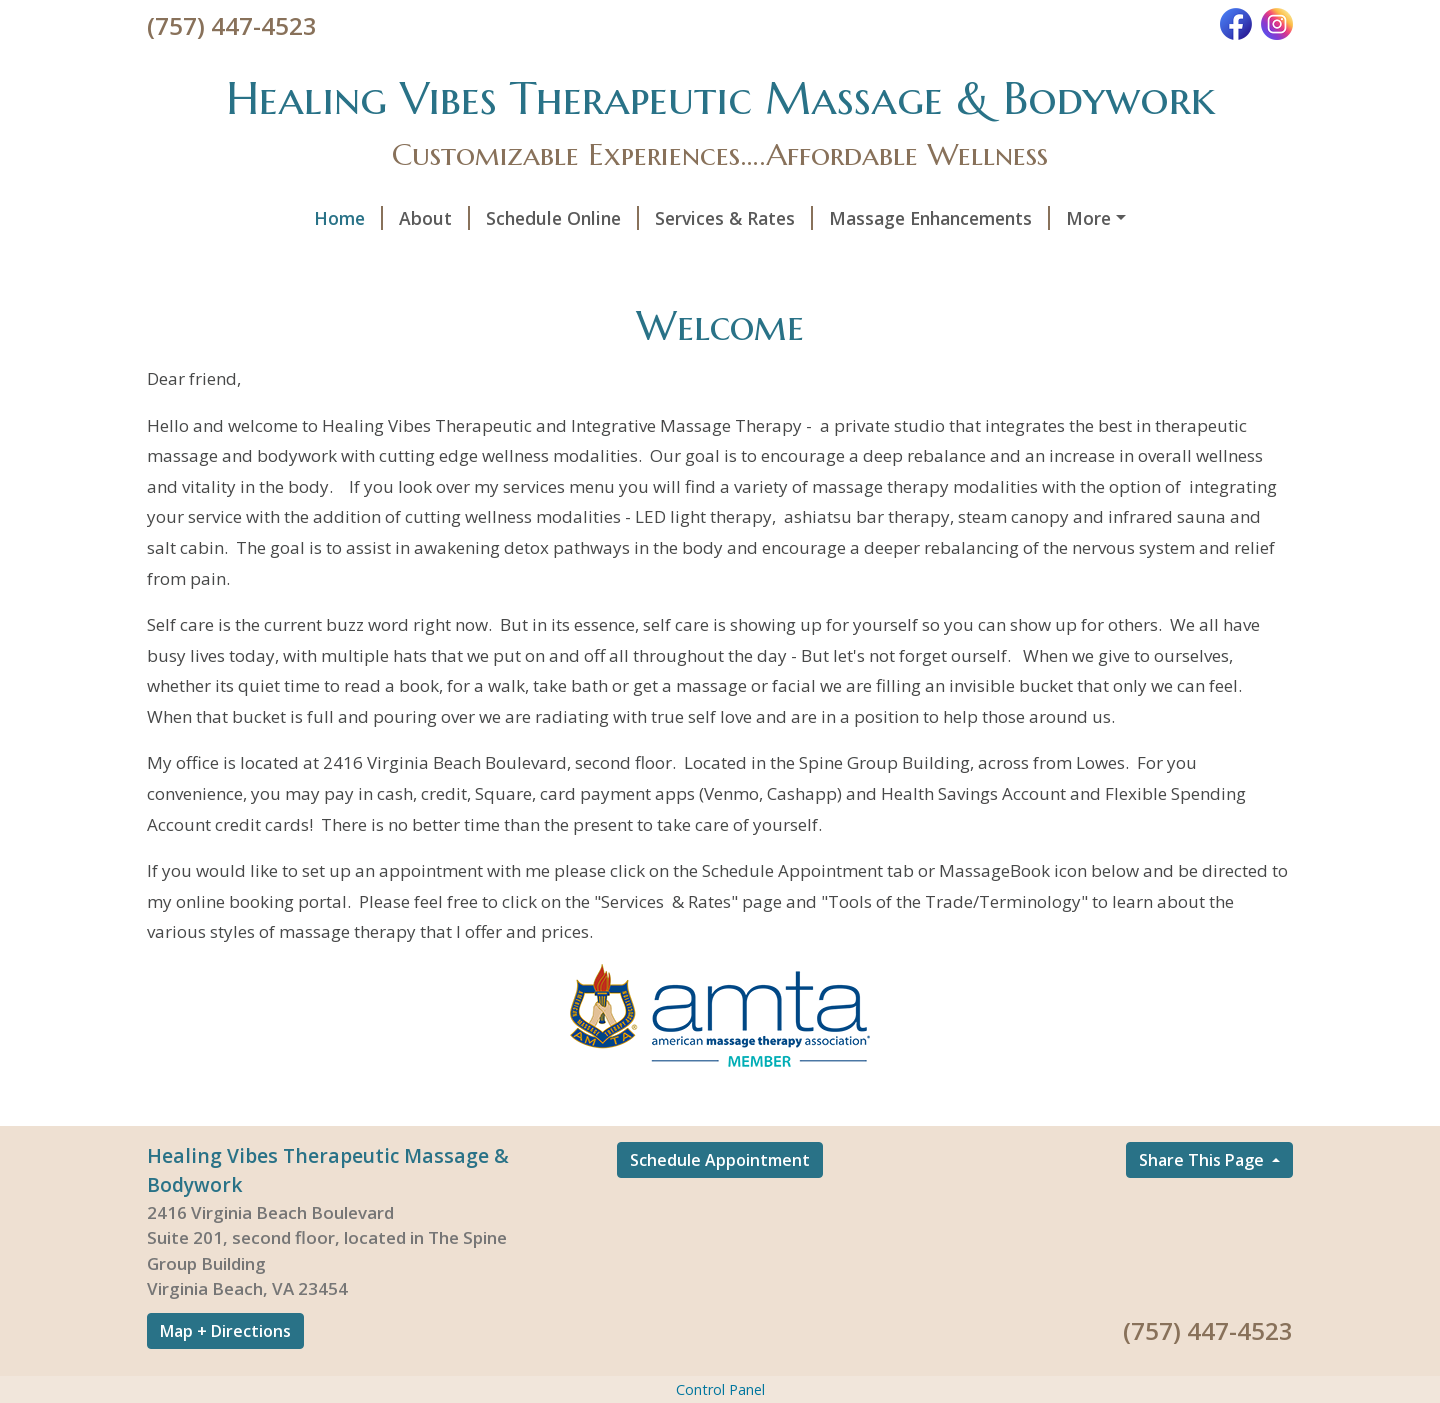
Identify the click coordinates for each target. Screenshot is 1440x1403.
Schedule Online (411, 218)
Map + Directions (225, 1373)
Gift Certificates (1078, 260)
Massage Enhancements (788, 218)
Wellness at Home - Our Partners (616, 260)
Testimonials (844, 260)
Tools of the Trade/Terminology (307, 260)
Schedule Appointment (720, 1202)
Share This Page (1203, 1202)
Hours (959, 260)
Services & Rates (583, 218)
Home (197, 218)
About (283, 218)
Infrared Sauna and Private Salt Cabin (1082, 218)
